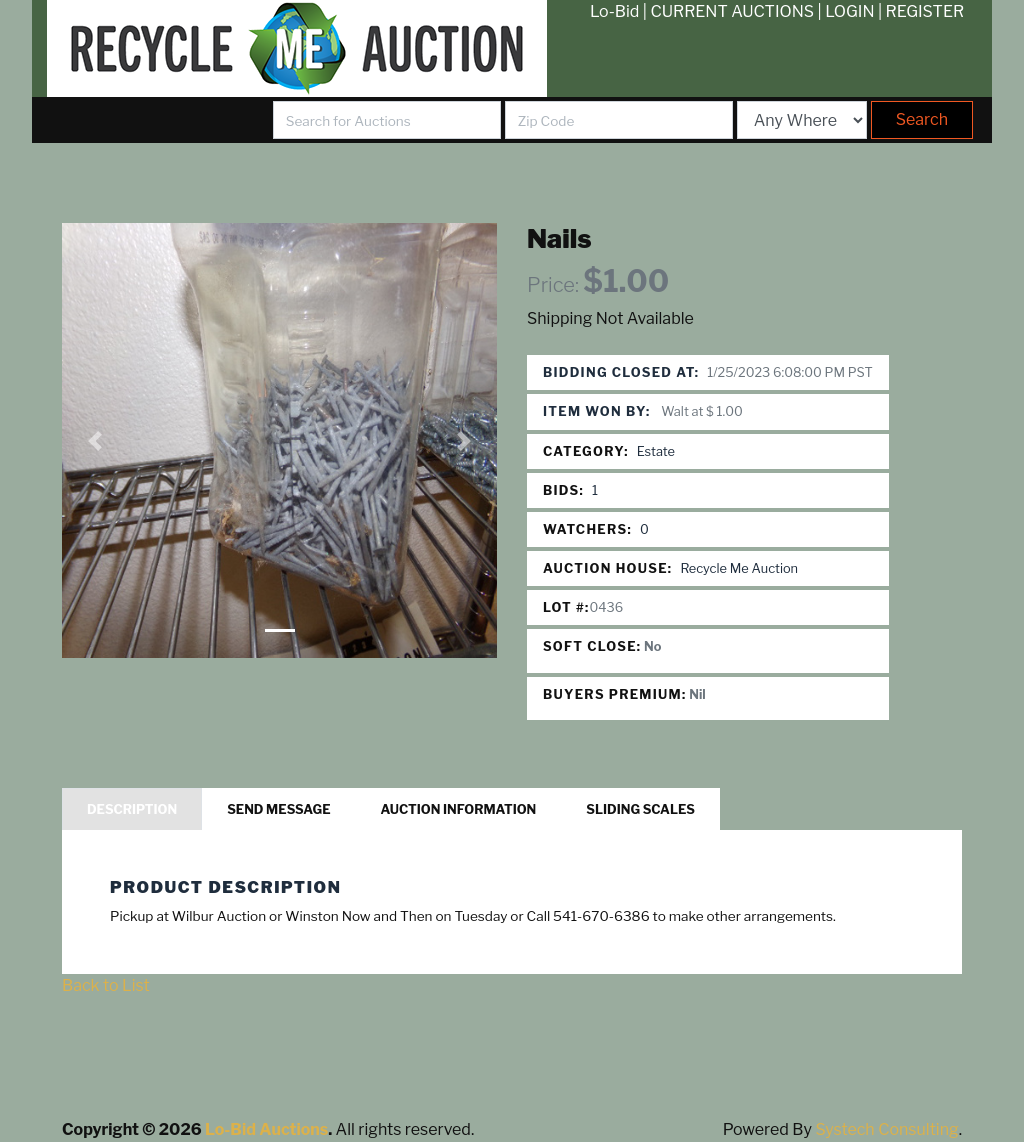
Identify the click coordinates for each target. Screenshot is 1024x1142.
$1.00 (626, 281)
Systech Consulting (886, 1129)
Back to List (106, 985)
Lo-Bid (614, 11)
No (652, 646)
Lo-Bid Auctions (266, 1129)
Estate (656, 451)
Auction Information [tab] (459, 809)
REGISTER (925, 11)
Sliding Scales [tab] (640, 809)
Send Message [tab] (278, 809)
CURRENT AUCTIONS (732, 11)
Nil (697, 694)
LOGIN (849, 11)
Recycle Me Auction (739, 568)
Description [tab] (132, 809)
